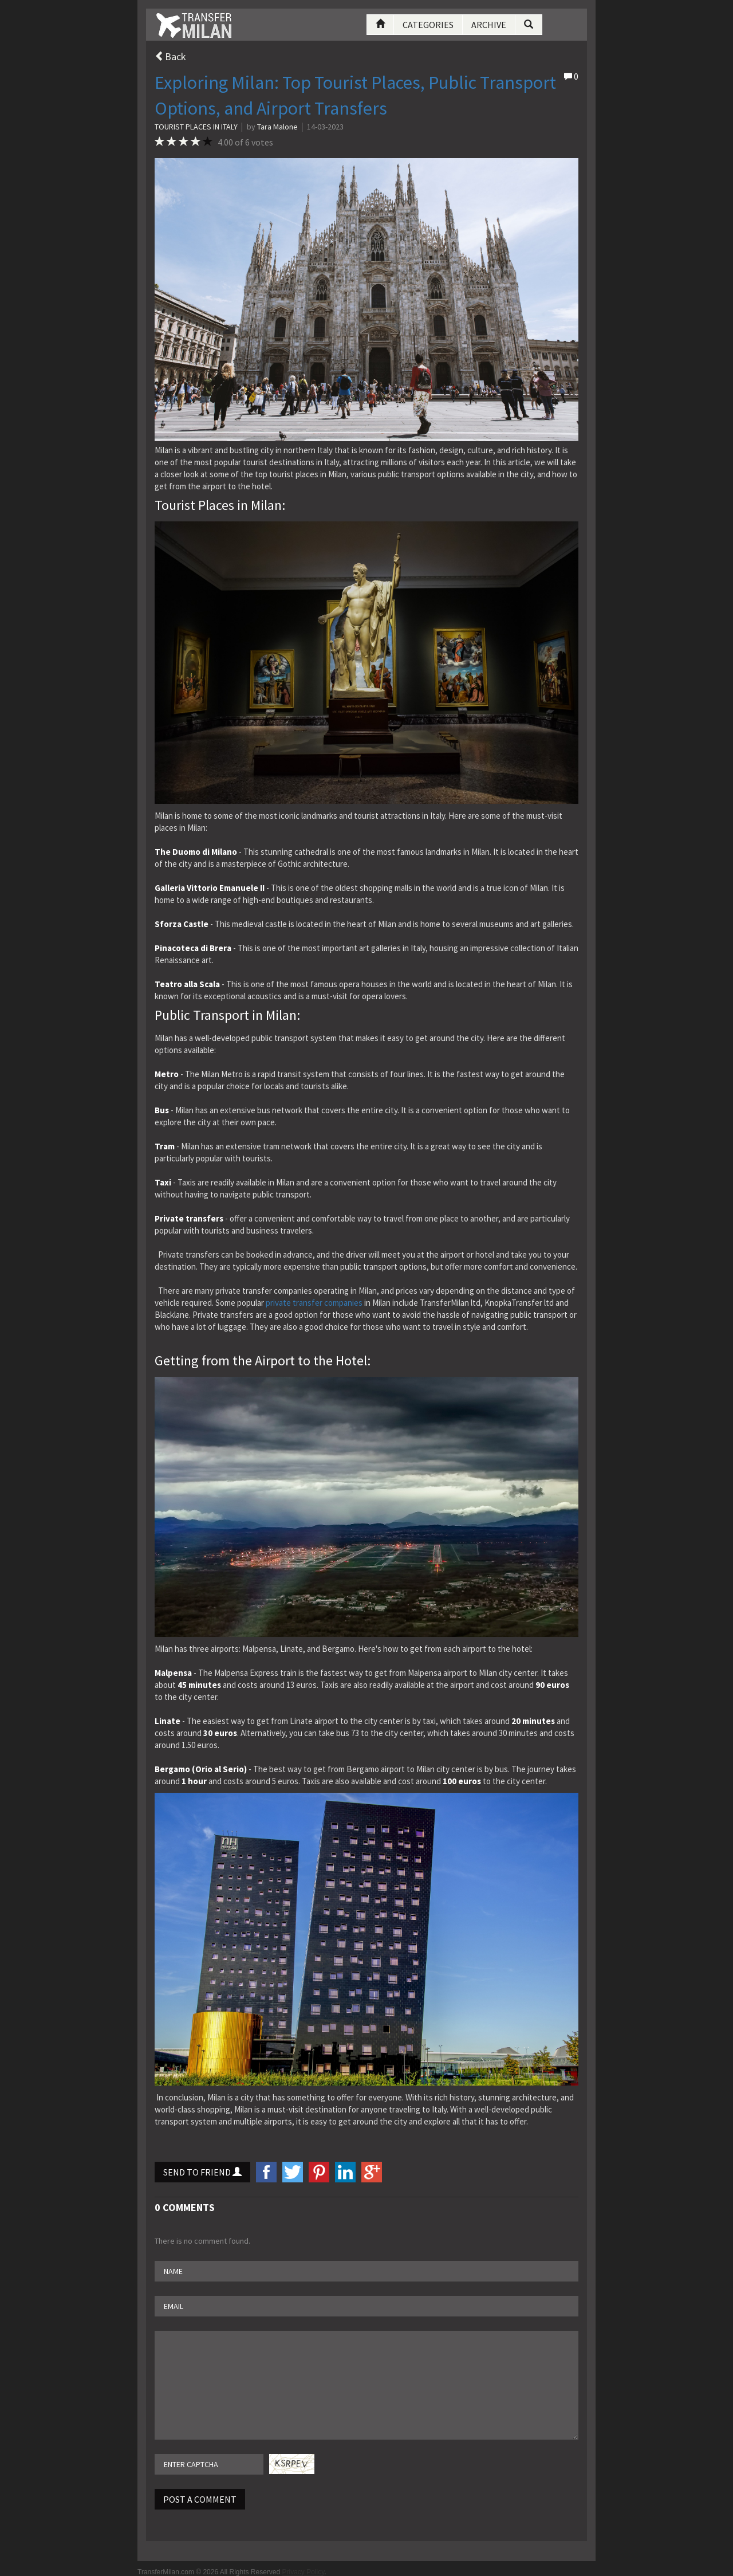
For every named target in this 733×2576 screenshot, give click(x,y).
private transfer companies (314, 1302)
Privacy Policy (303, 2572)
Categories (428, 24)
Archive (488, 24)
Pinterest (319, 2172)
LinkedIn (345, 2172)
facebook (266, 2172)
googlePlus (371, 2172)
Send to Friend (202, 2172)
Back (170, 56)
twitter (292, 2172)
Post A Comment (200, 2499)
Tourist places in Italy (196, 126)
